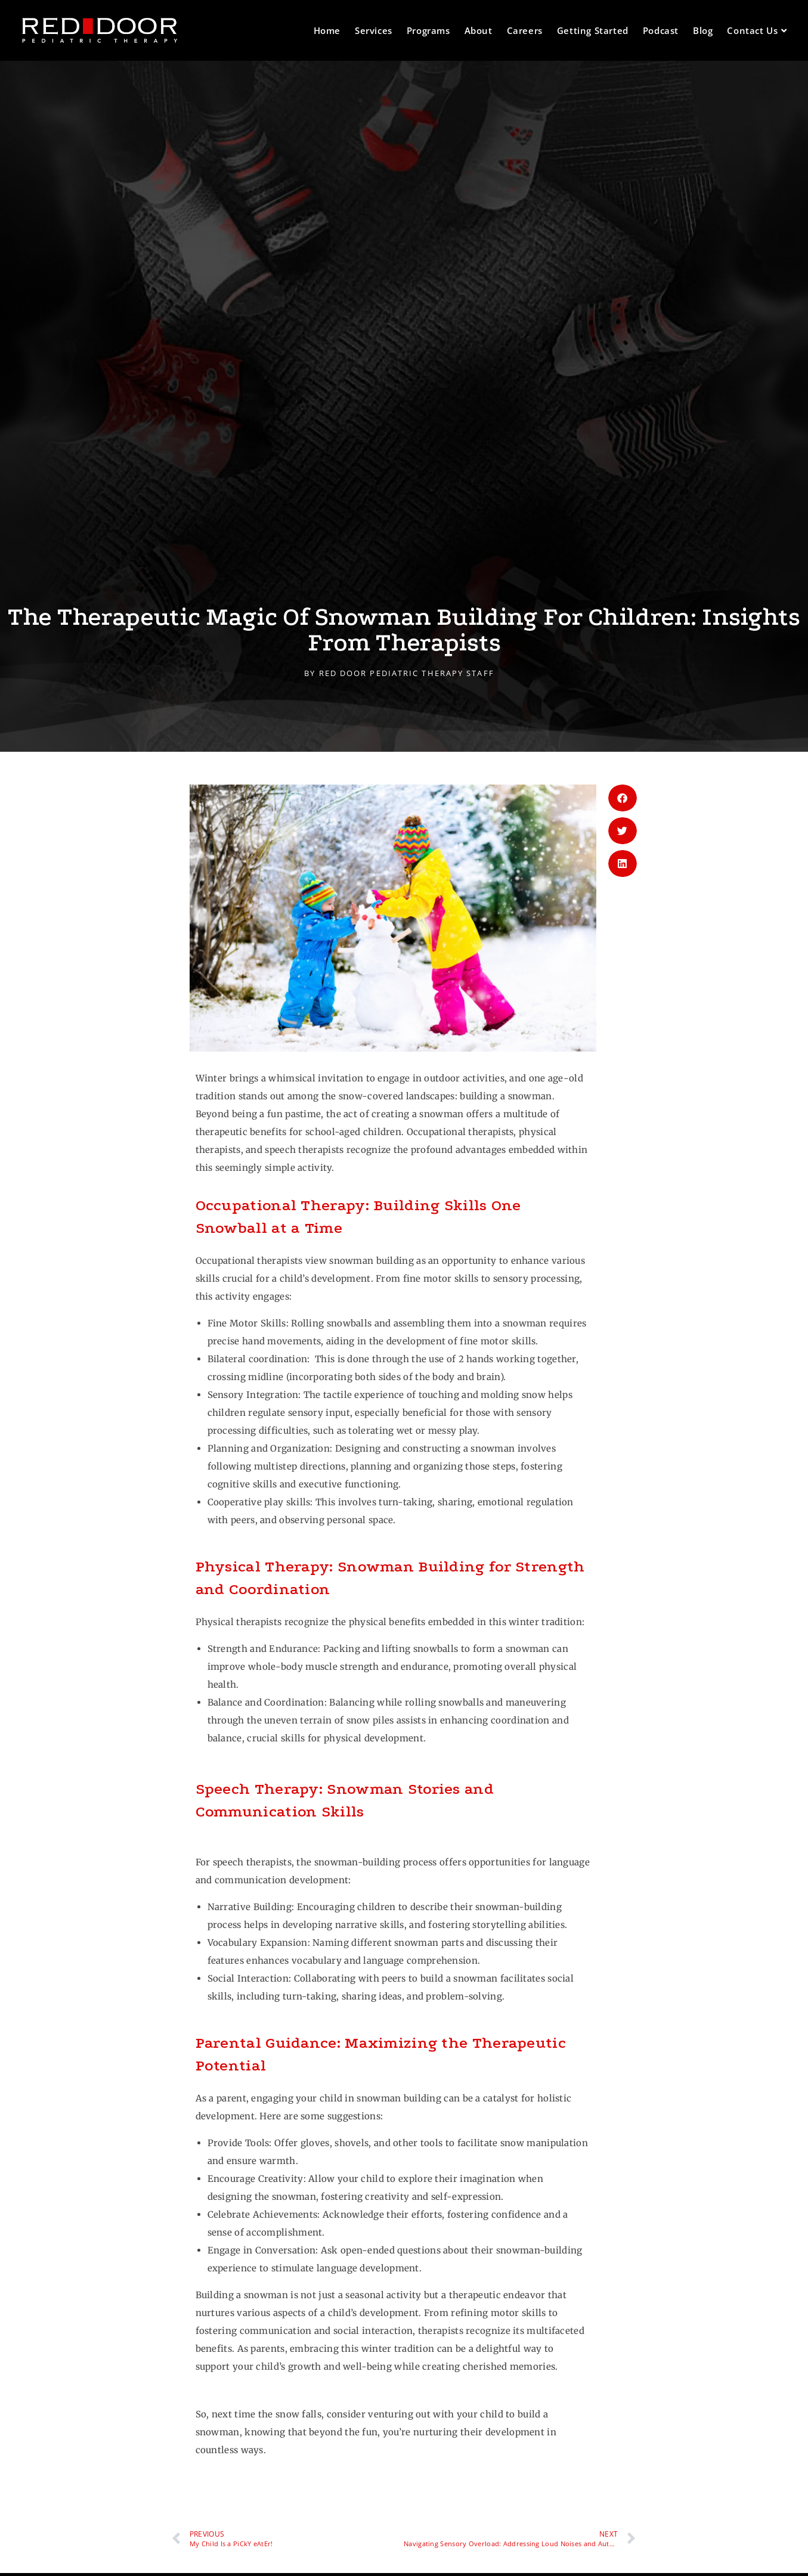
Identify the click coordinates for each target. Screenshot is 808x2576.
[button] (622, 798)
